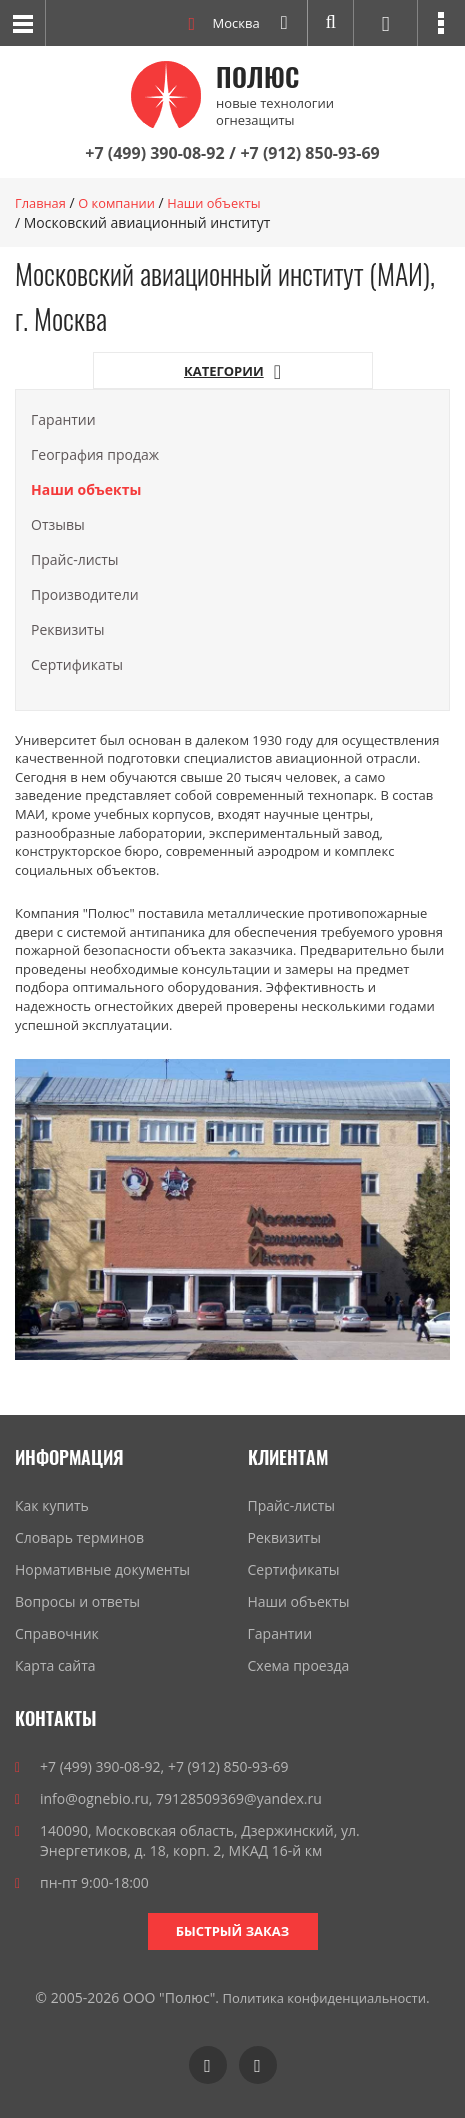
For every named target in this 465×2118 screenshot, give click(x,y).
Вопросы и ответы (77, 1601)
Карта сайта (55, 1665)
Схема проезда (299, 1665)
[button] (441, 23)
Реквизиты (67, 628)
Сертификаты (77, 663)
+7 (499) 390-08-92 (154, 153)
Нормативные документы (102, 1569)
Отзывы (58, 523)
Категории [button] (232, 371)
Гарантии (63, 418)
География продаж (95, 453)
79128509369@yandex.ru (239, 1797)
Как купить (52, 1505)
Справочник (57, 1633)
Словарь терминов (79, 1537)
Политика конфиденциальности (324, 1997)
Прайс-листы (75, 558)
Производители (85, 593)
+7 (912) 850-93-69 (309, 153)
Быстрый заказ (232, 1930)
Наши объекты (299, 1601)
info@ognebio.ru (94, 1797)
